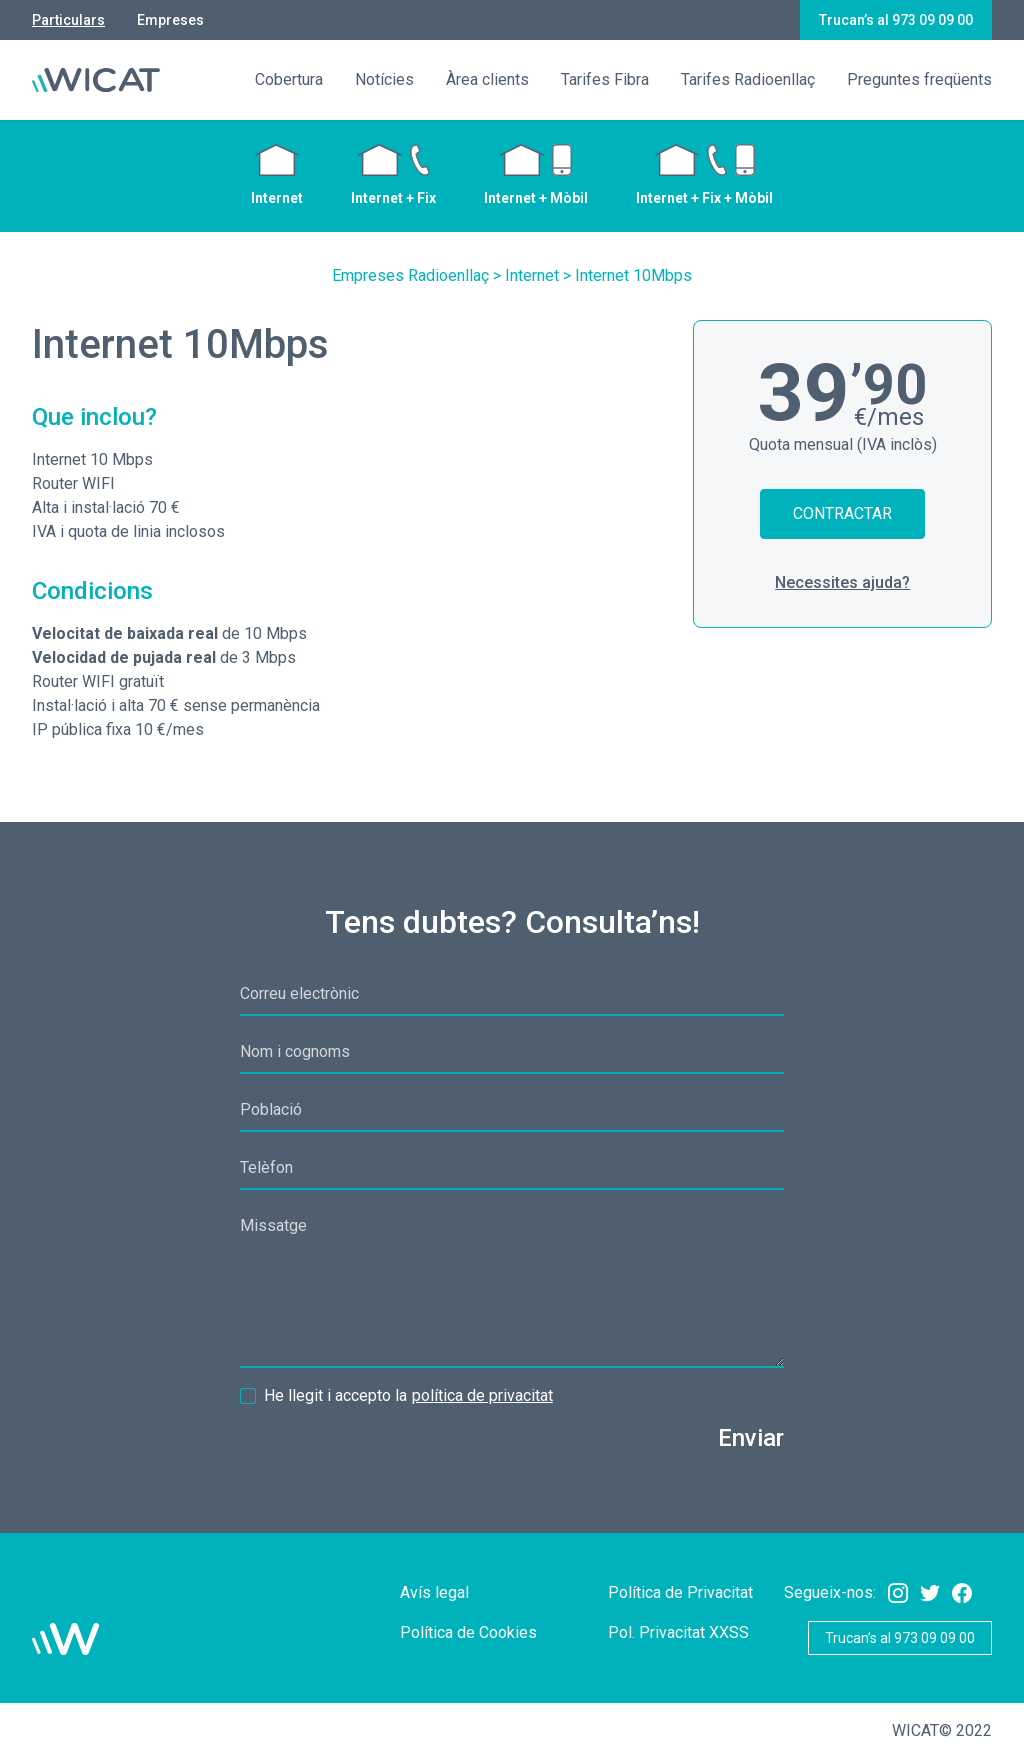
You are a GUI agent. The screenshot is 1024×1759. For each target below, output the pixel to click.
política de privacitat (482, 1395)
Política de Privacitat (680, 1592)
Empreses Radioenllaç (410, 275)
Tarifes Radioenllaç (748, 79)
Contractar (842, 513)
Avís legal (434, 1592)
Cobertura (289, 79)
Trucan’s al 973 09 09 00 (896, 20)
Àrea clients (487, 79)
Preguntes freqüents (919, 79)
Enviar (751, 1438)
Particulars (68, 20)
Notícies (384, 79)
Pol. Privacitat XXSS (678, 1632)
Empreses (170, 20)
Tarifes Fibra (605, 79)
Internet (532, 275)
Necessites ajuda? (842, 582)
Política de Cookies (468, 1632)
